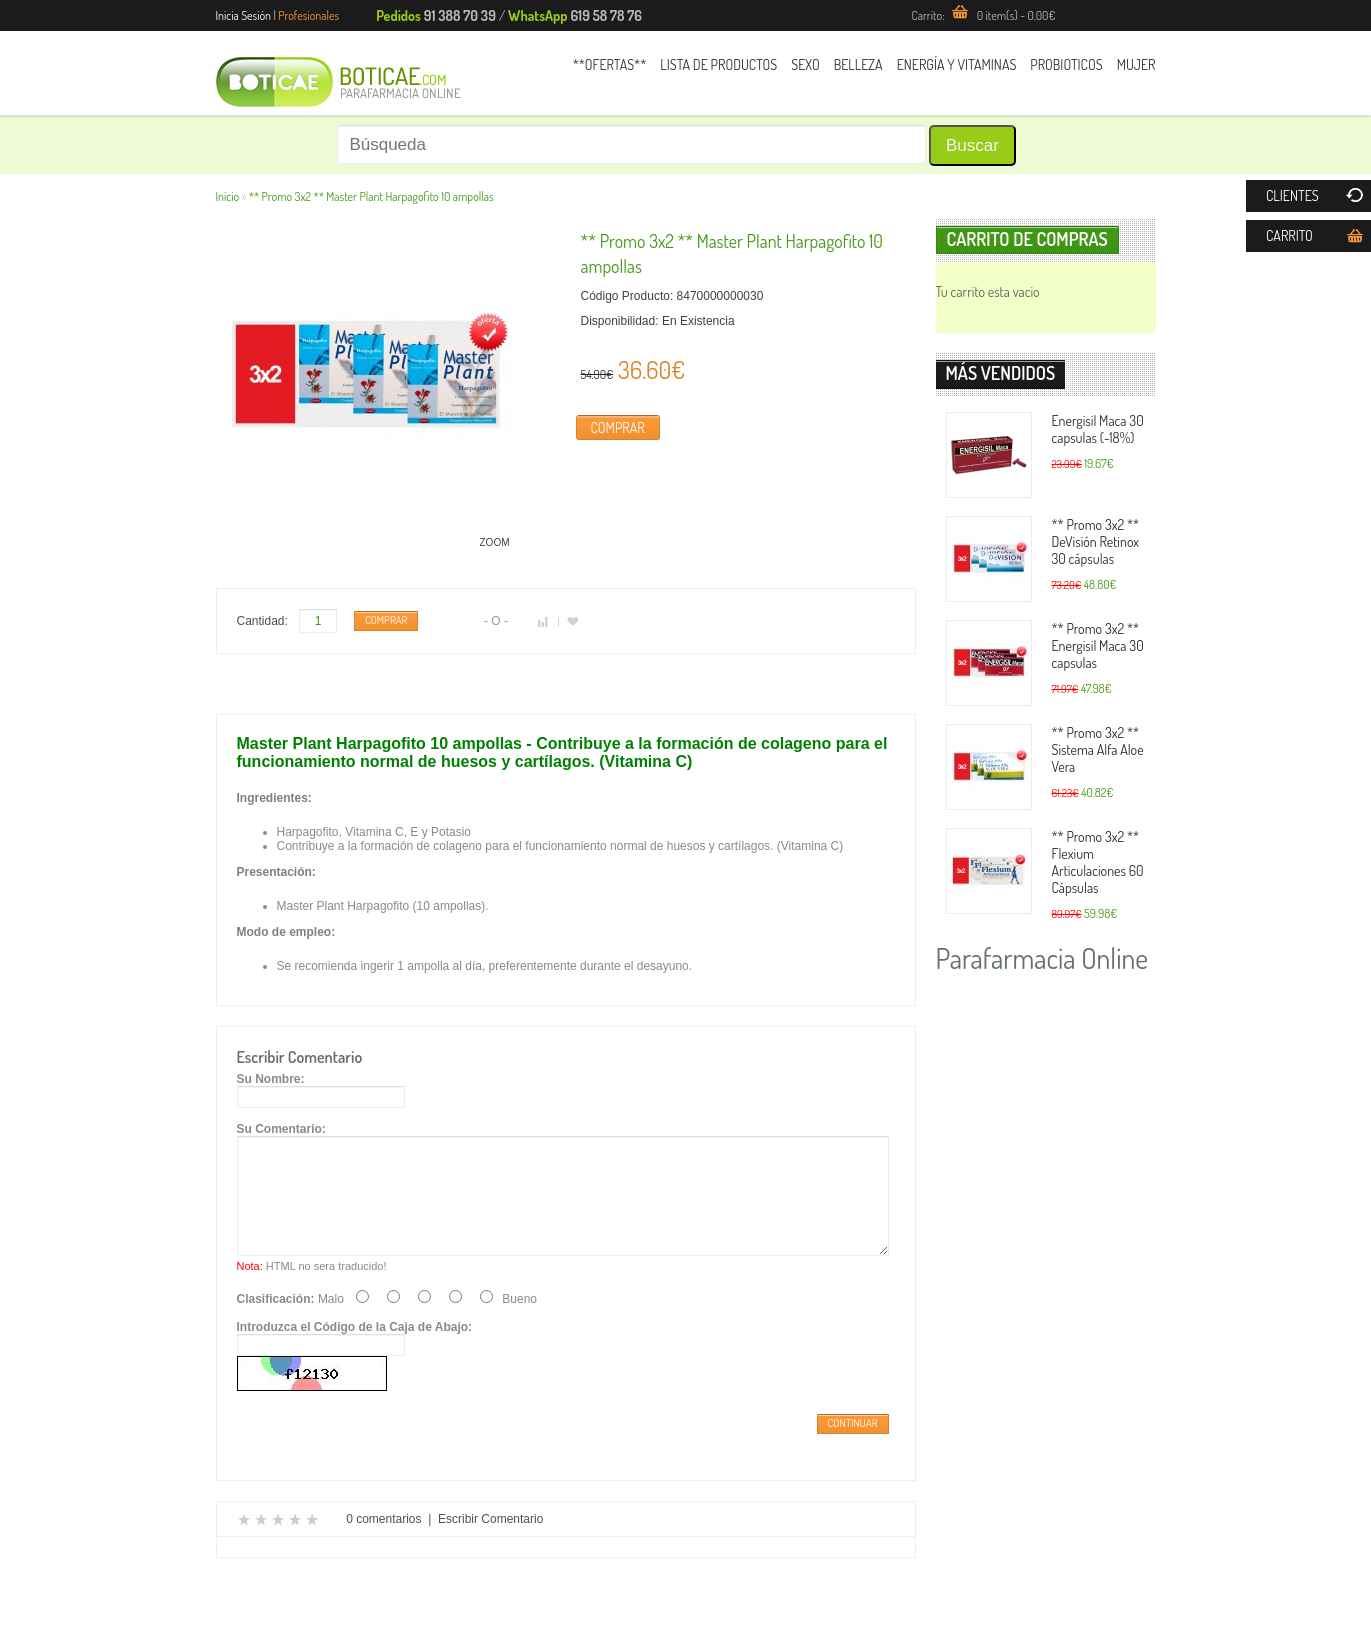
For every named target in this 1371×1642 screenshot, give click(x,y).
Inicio (228, 196)
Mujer (1136, 64)
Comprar (618, 427)
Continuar (853, 1447)
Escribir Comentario (490, 1543)
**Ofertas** (610, 64)
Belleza (858, 64)
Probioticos (1066, 64)
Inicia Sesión (244, 15)
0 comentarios (383, 1543)
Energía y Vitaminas (957, 64)
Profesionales (308, 15)
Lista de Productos (718, 64)
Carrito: (983, 15)
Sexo (805, 64)
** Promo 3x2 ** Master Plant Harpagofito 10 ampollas (371, 196)
